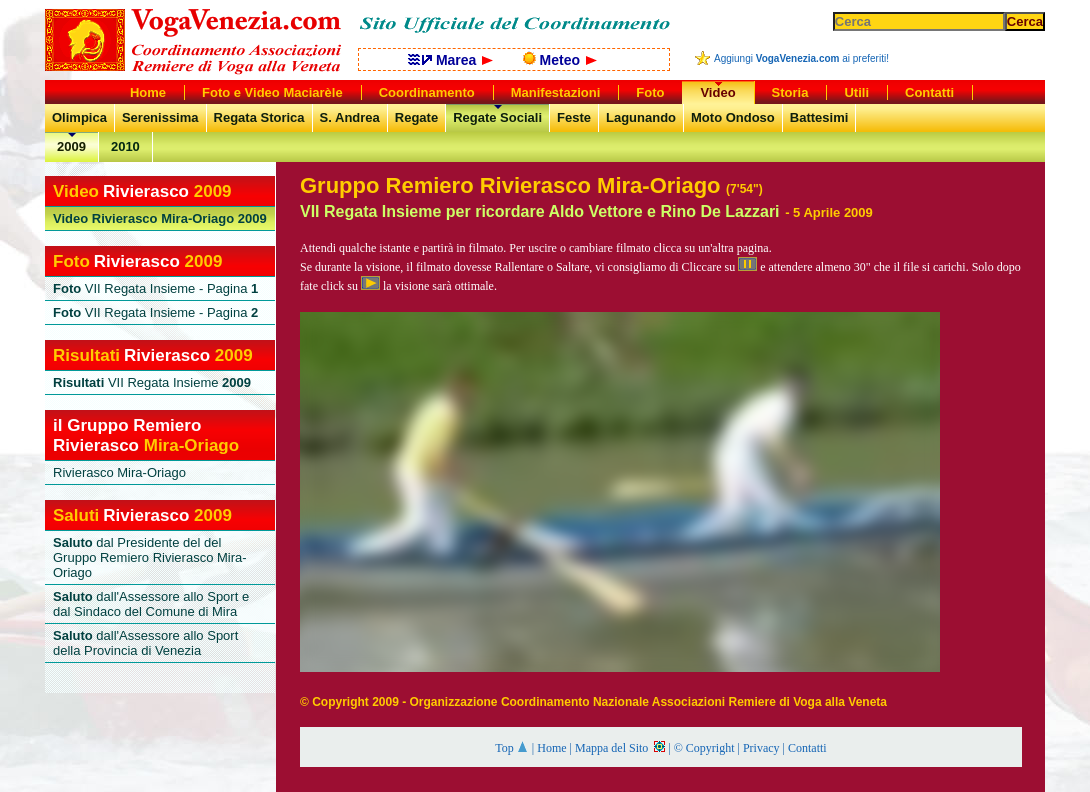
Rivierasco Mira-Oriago (160, 218)
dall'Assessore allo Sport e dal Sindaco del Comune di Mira (151, 604)
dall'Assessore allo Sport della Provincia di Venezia (145, 643)
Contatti (807, 748)
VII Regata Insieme (152, 382)
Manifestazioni (556, 92)
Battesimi (819, 117)
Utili (856, 92)
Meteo (560, 60)
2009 (71, 146)
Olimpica (79, 117)
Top (512, 748)
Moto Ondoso (733, 117)
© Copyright (704, 748)
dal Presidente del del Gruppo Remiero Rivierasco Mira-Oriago (150, 557)
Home (551, 748)
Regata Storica (259, 117)
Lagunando (641, 117)
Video (717, 92)
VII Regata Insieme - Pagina (155, 288)
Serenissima (160, 117)
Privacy (761, 748)
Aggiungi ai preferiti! (801, 58)
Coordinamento (427, 92)
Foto (650, 92)
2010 (125, 146)
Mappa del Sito (620, 748)
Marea (450, 60)
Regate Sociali (497, 117)
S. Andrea (350, 117)
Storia (790, 92)
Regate (416, 117)
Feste (574, 117)
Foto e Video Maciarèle (272, 92)
